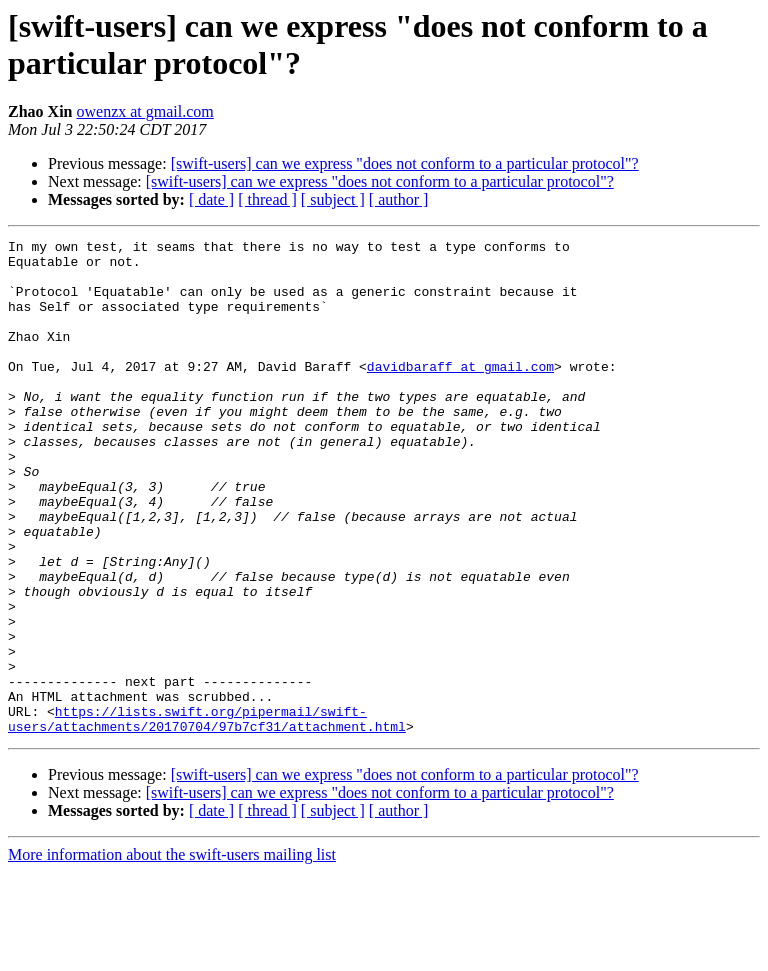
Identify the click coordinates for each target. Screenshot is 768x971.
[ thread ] (267, 199)
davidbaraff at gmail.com (460, 393)
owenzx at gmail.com (144, 111)
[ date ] (211, 199)
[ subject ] (333, 199)
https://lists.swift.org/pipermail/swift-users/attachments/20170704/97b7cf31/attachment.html (207, 816)
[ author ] (399, 199)
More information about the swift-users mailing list (172, 953)
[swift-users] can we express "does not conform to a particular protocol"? (405, 163)
